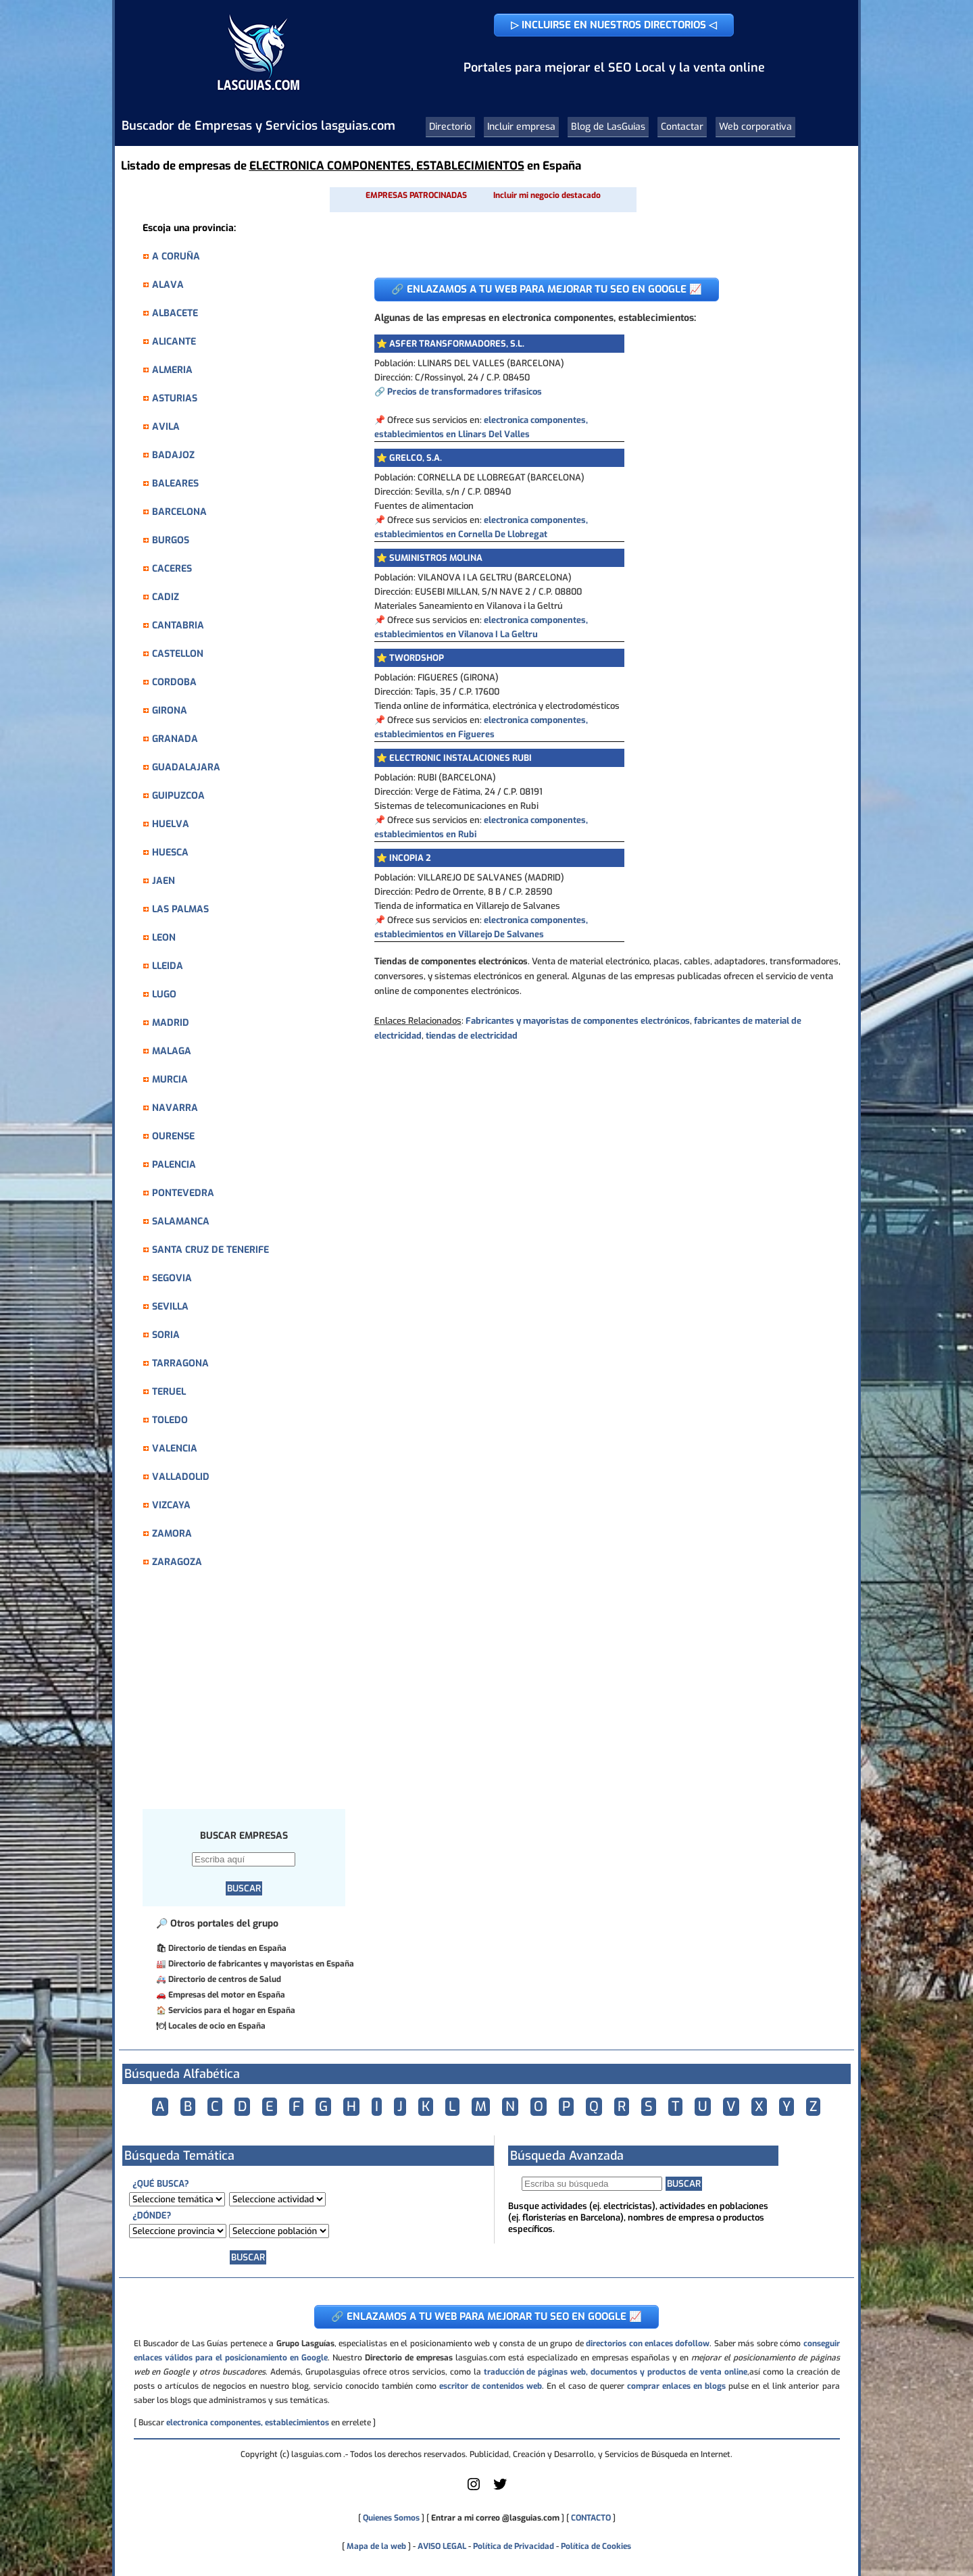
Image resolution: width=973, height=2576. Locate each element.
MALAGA (171, 1051)
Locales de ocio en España (217, 2026)
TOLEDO (170, 1420)
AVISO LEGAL (442, 2546)
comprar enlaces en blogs (676, 2386)
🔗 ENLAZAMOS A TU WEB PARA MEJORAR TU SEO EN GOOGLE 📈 (546, 289)
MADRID (170, 1022)
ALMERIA (172, 370)
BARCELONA (179, 511)
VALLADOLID (180, 1476)
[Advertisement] (251, 1696)
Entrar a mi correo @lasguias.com (495, 2517)
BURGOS (170, 540)
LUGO (164, 994)
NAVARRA (175, 1107)
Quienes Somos (391, 2517)
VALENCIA (174, 1448)
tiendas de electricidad (472, 1035)
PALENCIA (174, 1164)
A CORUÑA (176, 256)
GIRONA (169, 710)
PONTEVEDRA (183, 1193)
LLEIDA (167, 966)
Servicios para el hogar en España (231, 2010)
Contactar (682, 126)
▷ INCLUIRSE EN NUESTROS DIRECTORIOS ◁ (614, 25)
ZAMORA (172, 1533)
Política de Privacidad (513, 2546)
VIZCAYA (171, 1505)
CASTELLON (177, 653)
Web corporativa (755, 126)
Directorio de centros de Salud (224, 1979)
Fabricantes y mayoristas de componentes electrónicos (578, 1020)
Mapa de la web (375, 2546)
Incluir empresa (521, 126)
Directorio (450, 126)
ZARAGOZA (177, 1562)
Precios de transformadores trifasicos (464, 391)
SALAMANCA (180, 1221)
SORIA (166, 1335)
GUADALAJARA (186, 767)
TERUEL (169, 1391)
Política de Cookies (596, 2546)
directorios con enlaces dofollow (647, 2343)
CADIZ (165, 597)
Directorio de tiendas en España (227, 1948)
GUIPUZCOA (178, 795)
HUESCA (170, 852)
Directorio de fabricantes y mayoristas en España (261, 1963)
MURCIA (170, 1079)
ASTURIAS (174, 398)
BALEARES (175, 483)
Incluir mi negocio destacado (547, 195)
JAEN (163, 880)
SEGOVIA (172, 1278)
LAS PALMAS (180, 909)
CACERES (172, 568)
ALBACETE (175, 313)
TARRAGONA (180, 1363)
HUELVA (170, 824)
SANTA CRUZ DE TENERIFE (210, 1249)
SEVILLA (170, 1306)
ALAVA (168, 284)
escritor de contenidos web (490, 2386)
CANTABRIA (178, 625)
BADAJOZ (173, 455)
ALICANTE (174, 341)
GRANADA (175, 739)
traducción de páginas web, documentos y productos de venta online (615, 2372)
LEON (164, 937)
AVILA (166, 426)
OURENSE (173, 1136)
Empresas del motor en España (226, 1994)
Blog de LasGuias (608, 126)
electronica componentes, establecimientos (247, 2422)
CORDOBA (174, 682)
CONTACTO (591, 2517)
